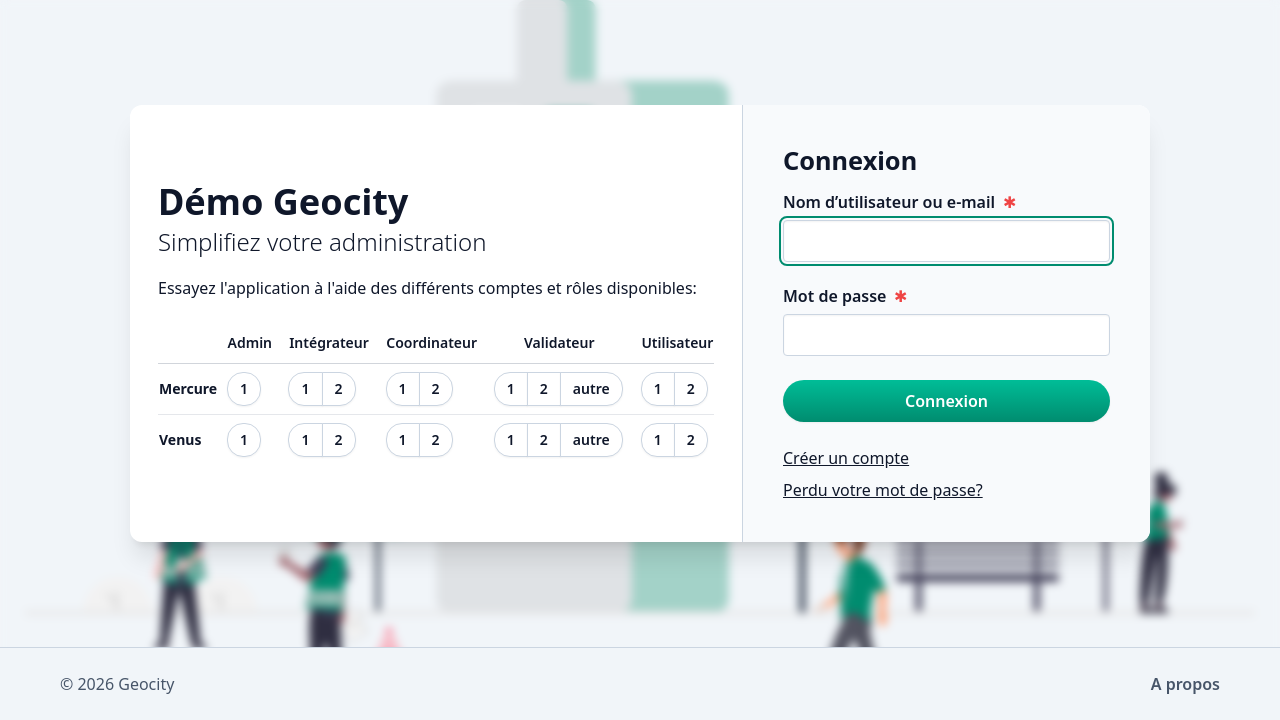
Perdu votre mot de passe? (883, 490)
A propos (1185, 684)
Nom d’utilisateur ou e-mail (899, 202)
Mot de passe (845, 296)
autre (591, 388)
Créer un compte (846, 458)
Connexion (946, 401)
